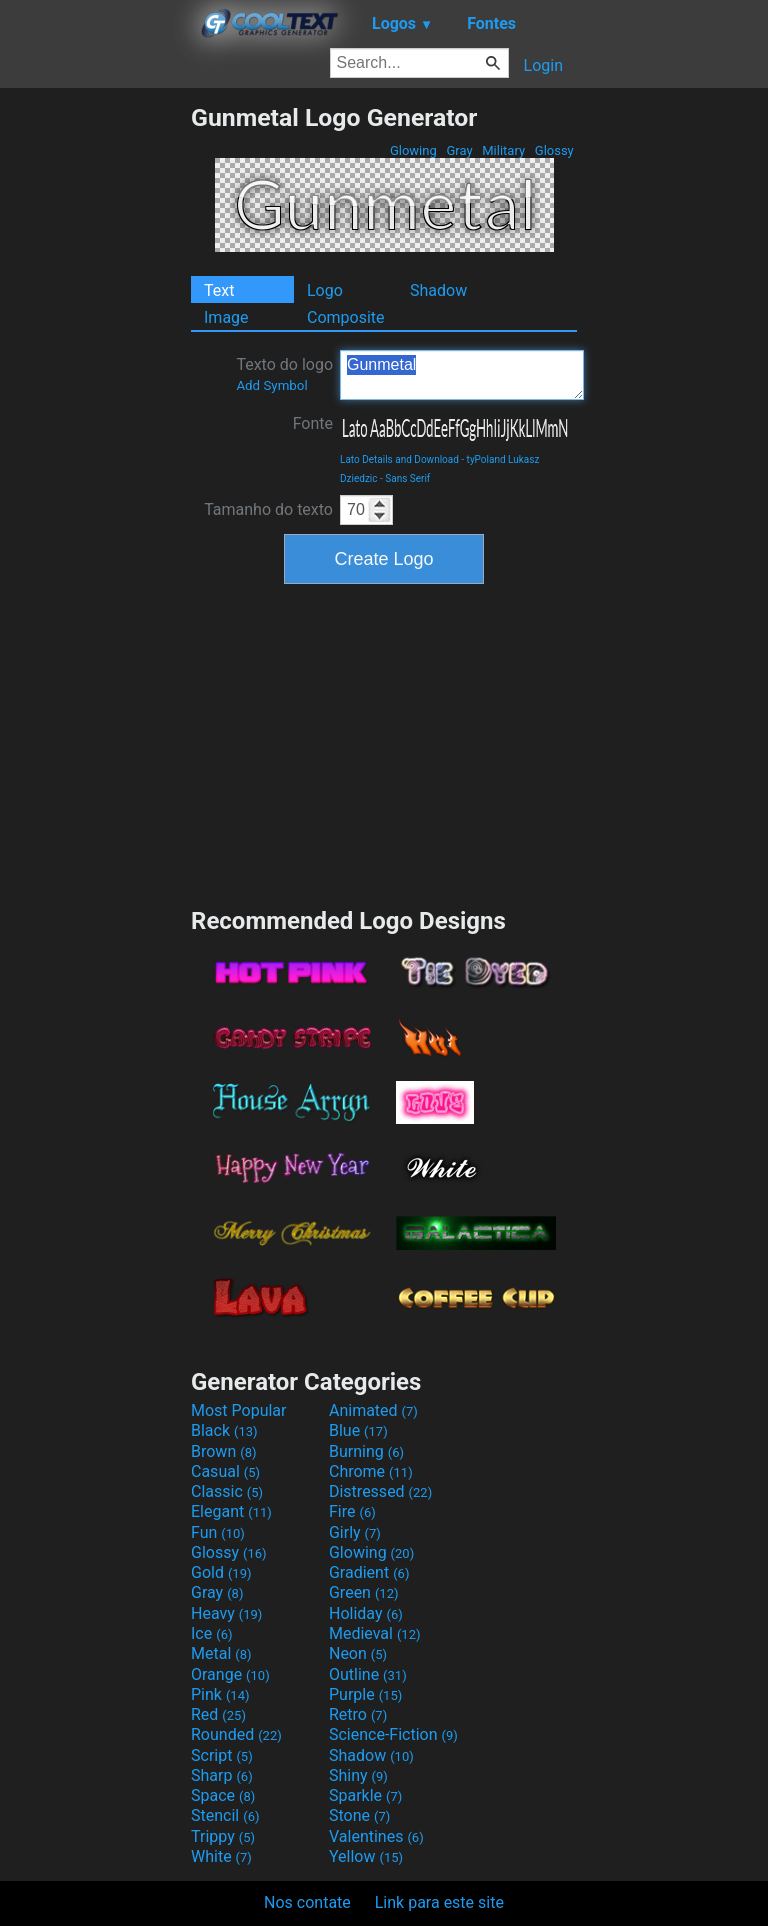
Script (222, 1755)
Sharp (222, 1775)
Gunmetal (462, 375)
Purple (365, 1694)
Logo (325, 290)
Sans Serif (407, 478)
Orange (230, 1674)
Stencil (225, 1815)
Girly (355, 1532)
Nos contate (307, 1902)
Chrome (371, 1471)
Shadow (438, 290)
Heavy (226, 1613)
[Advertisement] (95, 403)
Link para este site (439, 1902)
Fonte (313, 423)
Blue (358, 1430)
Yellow (366, 1856)
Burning (366, 1451)
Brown (223, 1451)
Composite (346, 317)
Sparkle (365, 1795)
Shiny (358, 1775)
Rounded (236, 1734)
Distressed (380, 1491)
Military (503, 150)
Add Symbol (271, 385)
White (221, 1856)
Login (543, 65)
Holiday (366, 1613)
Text (219, 290)
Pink (220, 1694)
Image (226, 317)
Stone (359, 1815)
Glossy (554, 150)
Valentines (376, 1836)
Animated (373, 1410)
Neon (358, 1653)
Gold (221, 1572)
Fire (352, 1511)
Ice (211, 1633)
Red (218, 1714)
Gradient (369, 1572)
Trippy (223, 1836)
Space (223, 1795)
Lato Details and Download (399, 459)
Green (364, 1592)
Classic (227, 1491)
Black (224, 1430)
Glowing (413, 150)
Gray (459, 150)
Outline (368, 1674)
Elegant (231, 1511)
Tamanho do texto (268, 509)
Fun (218, 1532)
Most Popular (239, 1410)
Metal (221, 1653)
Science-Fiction (393, 1734)
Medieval (375, 1633)
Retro (358, 1714)
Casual (225, 1471)
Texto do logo (284, 374)
